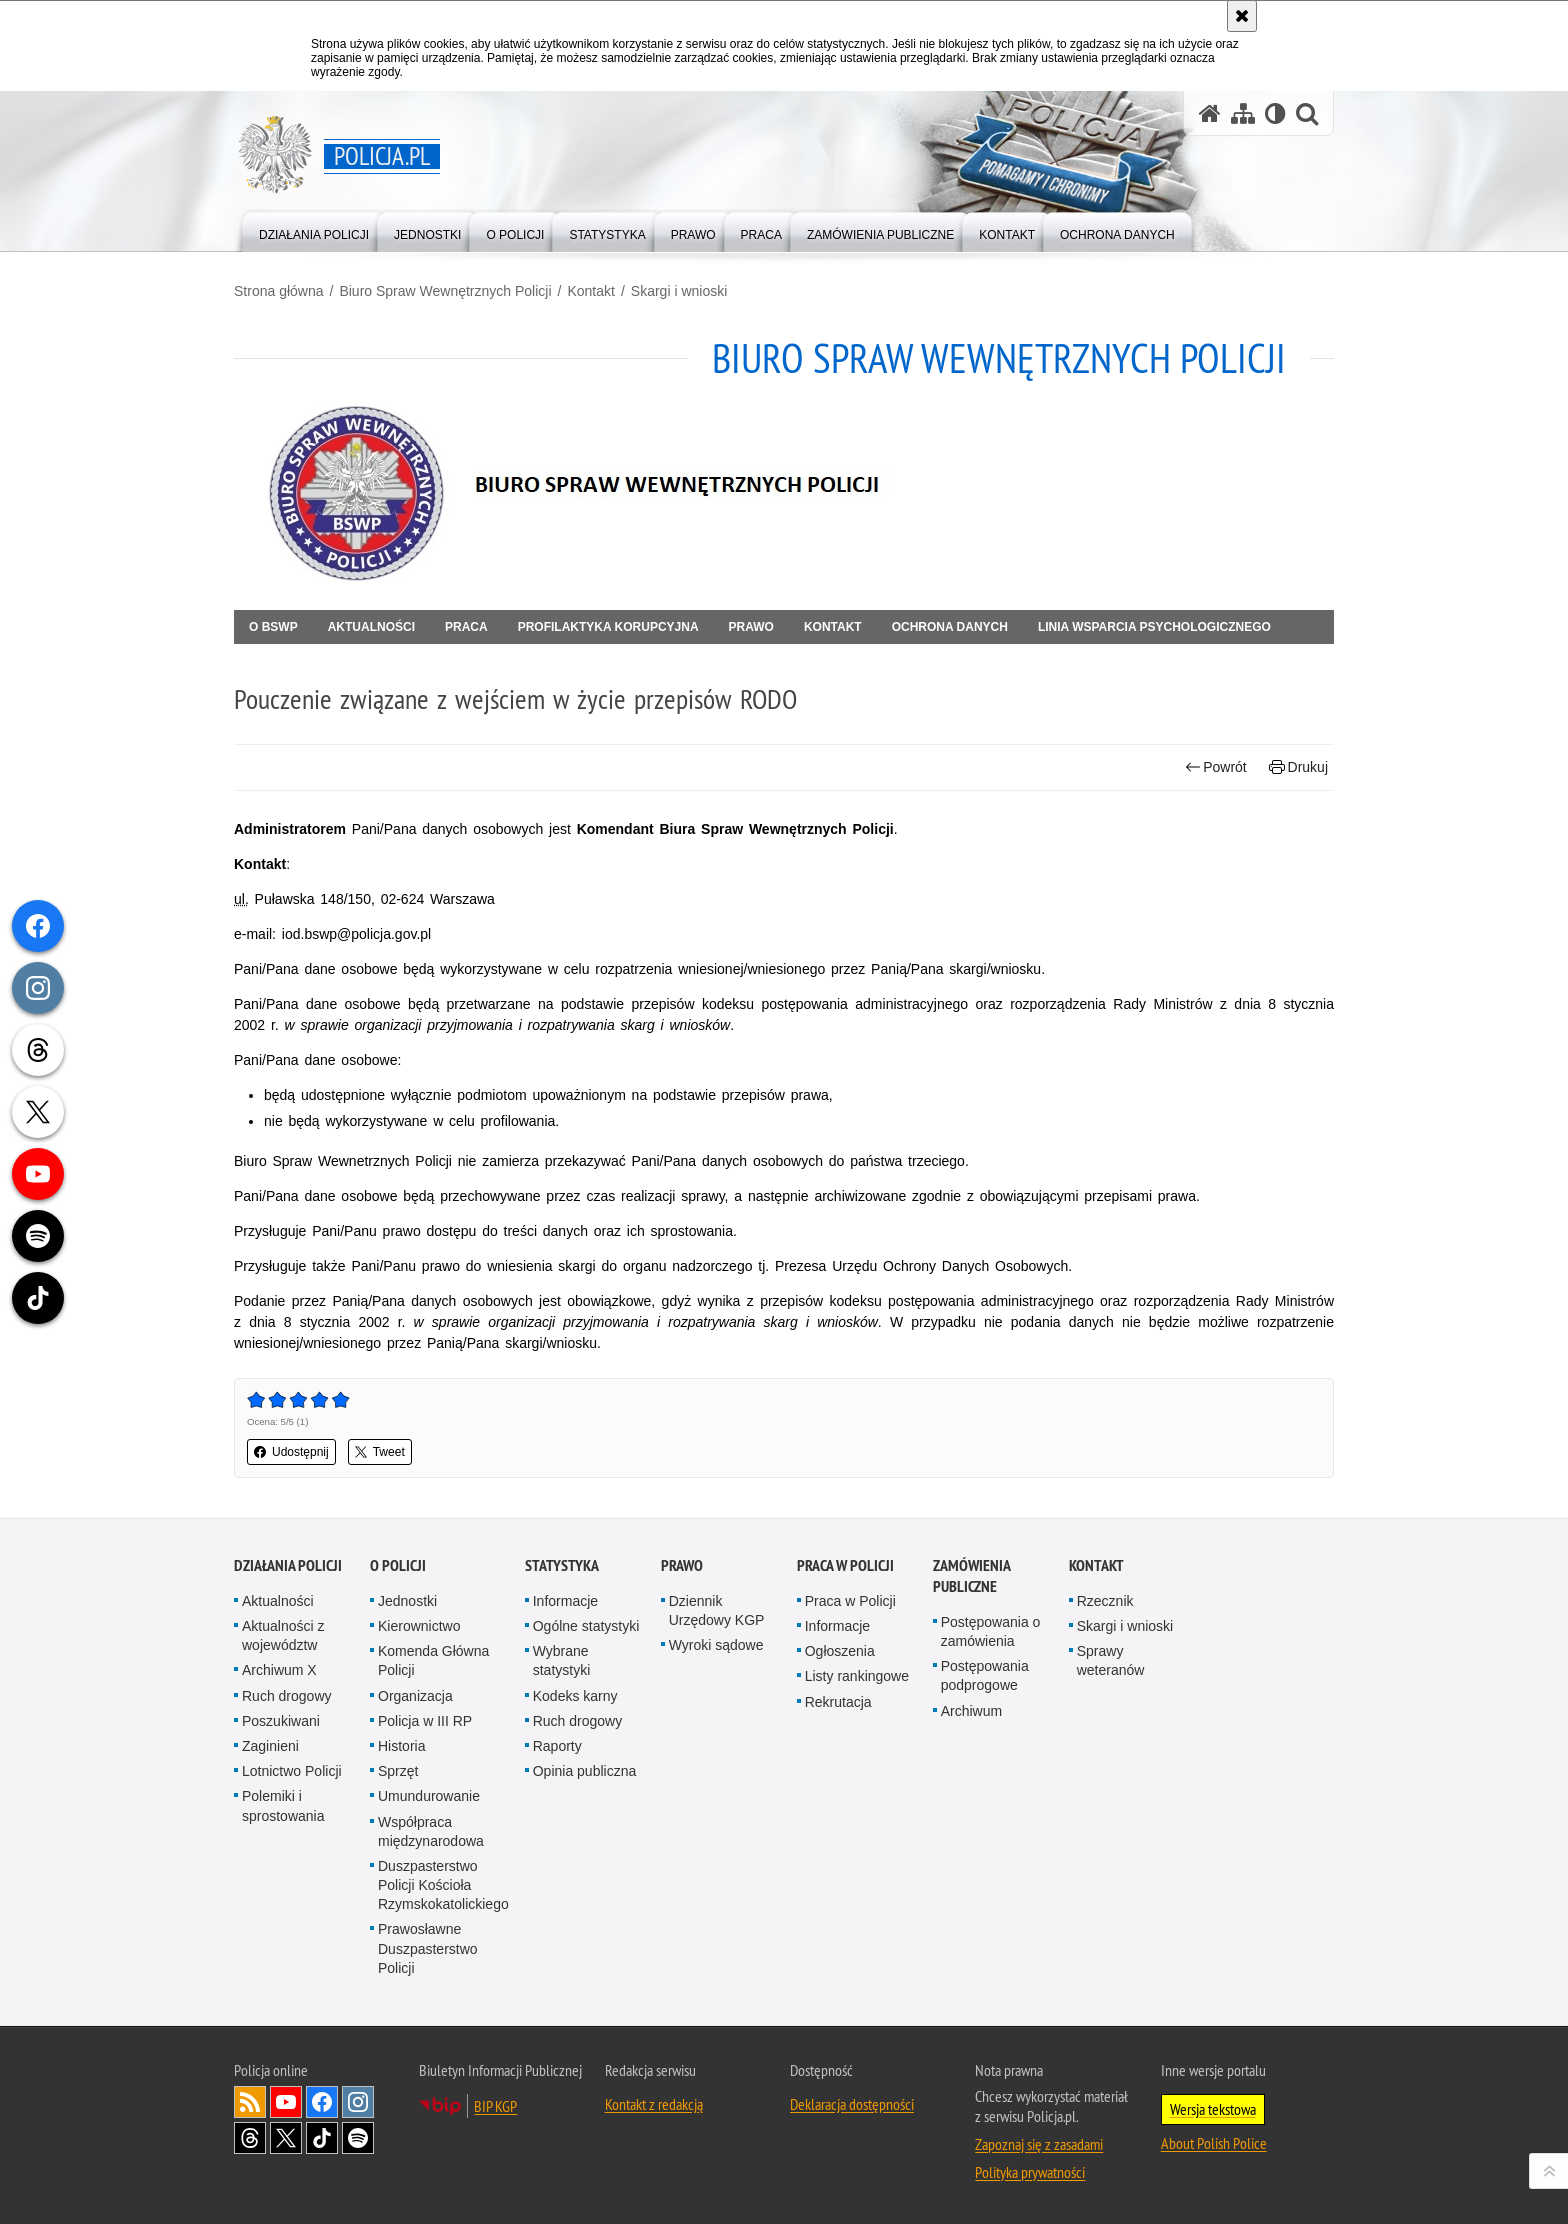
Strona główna (279, 291)
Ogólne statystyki (586, 1626)
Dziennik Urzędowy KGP (717, 1610)
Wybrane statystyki (562, 1660)
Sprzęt (398, 1771)
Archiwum (971, 1711)
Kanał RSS (250, 2102)
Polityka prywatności (1030, 2172)
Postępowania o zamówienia (991, 1631)
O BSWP (273, 627)
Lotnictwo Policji (292, 1771)
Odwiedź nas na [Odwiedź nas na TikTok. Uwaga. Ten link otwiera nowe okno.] (322, 2138)
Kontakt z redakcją (654, 2104)
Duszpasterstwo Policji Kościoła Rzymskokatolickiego (443, 1885)
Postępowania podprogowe (985, 1675)
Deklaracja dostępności (852, 2104)
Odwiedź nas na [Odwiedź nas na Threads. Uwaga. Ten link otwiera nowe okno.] (250, 2138)
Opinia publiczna (585, 1771)
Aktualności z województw (283, 1635)
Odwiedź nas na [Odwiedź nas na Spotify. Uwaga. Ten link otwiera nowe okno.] (358, 2138)
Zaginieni (270, 1746)
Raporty (557, 1746)
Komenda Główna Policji (433, 1660)
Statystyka (562, 1565)
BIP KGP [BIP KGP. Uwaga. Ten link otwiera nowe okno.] (495, 2106)
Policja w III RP (425, 1721)
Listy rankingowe (857, 1676)
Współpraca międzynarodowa (431, 1831)
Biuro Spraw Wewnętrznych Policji (445, 291)
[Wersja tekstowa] (1275, 113)
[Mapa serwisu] (1243, 113)
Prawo (751, 627)
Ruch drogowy (287, 1696)
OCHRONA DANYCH (950, 627)
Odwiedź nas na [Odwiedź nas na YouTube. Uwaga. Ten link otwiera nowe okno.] (286, 2102)
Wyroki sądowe (716, 1645)
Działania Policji (288, 1565)
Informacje (565, 1601)
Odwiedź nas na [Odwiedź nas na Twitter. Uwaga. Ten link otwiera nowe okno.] (286, 2138)
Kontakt (590, 291)
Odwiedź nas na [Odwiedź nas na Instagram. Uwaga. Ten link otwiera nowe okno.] (358, 2102)
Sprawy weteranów (1111, 1660)
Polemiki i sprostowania (283, 1805)
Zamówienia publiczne (971, 1576)
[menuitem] (314, 230)
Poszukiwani (281, 1721)
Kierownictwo (419, 1626)
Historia (401, 1746)
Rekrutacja (838, 1702)
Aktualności (371, 627)
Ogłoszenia (840, 1651)
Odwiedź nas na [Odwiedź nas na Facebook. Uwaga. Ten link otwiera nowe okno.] (322, 2102)
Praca (466, 627)
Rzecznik (1105, 1601)
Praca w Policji (845, 1565)
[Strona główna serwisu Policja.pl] (1210, 113)
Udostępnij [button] (291, 1452)
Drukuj (1298, 767)
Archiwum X (279, 1670)
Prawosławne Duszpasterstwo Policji (428, 1948)
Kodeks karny (575, 1696)
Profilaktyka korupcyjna (608, 627)
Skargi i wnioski (679, 291)
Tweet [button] (380, 1452)
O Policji (398, 1565)
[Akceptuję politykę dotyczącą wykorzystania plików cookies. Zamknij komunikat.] (1242, 16)
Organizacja (415, 1696)
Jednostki (407, 1601)
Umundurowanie (429, 1796)
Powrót (1216, 767)
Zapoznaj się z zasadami (1039, 2144)
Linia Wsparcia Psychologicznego (1154, 627)
